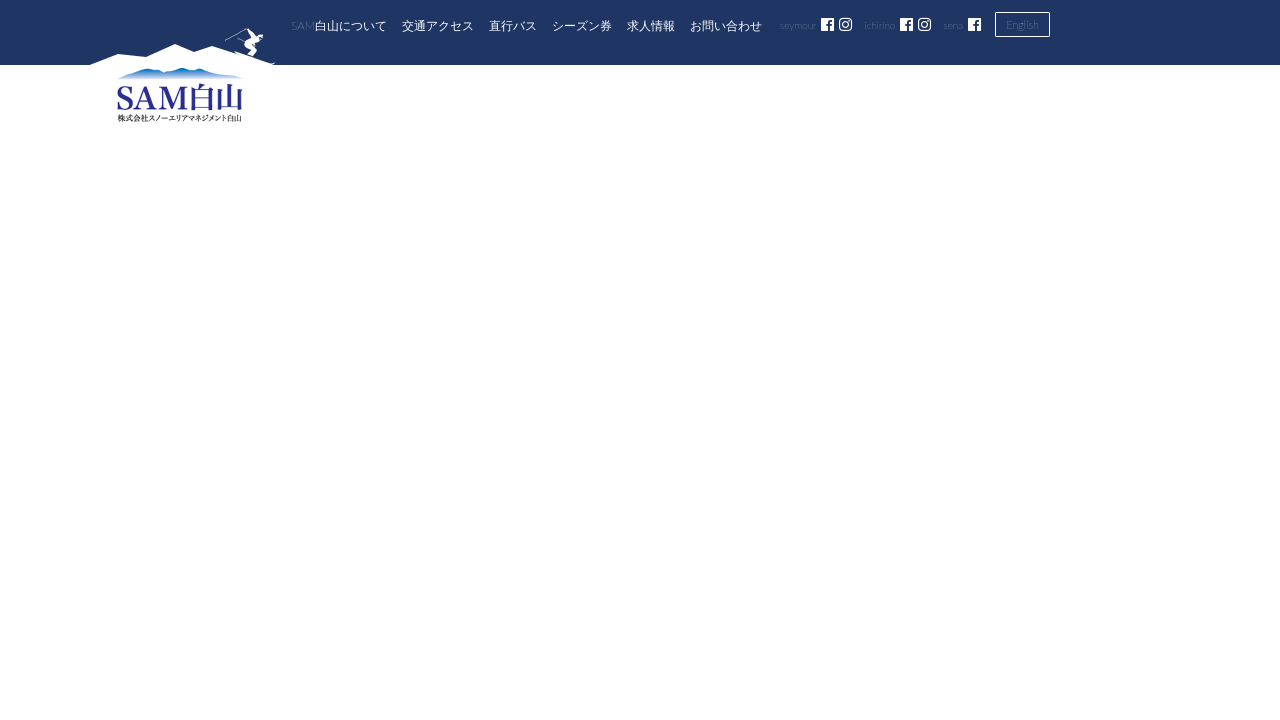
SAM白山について (339, 25)
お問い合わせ (726, 25)
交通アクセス (438, 25)
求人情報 (651, 25)
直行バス (513, 25)
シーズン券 (582, 25)
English (1022, 24)
